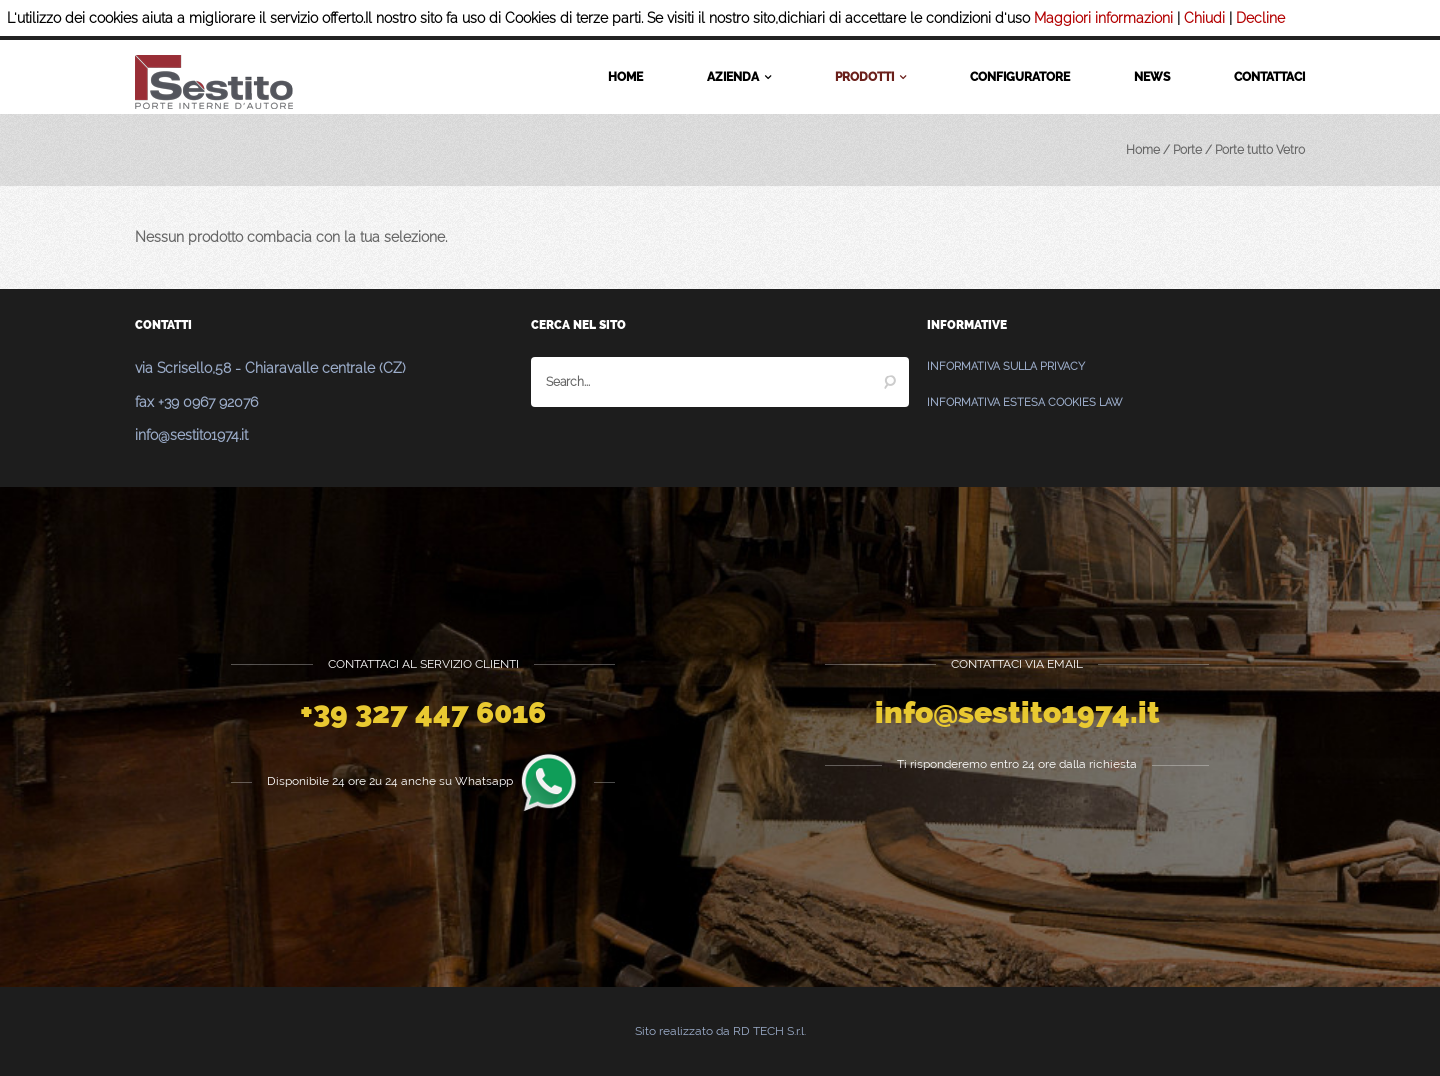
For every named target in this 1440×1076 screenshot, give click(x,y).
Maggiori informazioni (1103, 18)
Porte (1187, 150)
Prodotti (870, 78)
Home (625, 77)
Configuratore (1020, 77)
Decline (1260, 18)
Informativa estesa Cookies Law (1024, 402)
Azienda (739, 78)
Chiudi (1204, 18)
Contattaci (1269, 77)
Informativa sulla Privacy (1006, 366)
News (1152, 77)
